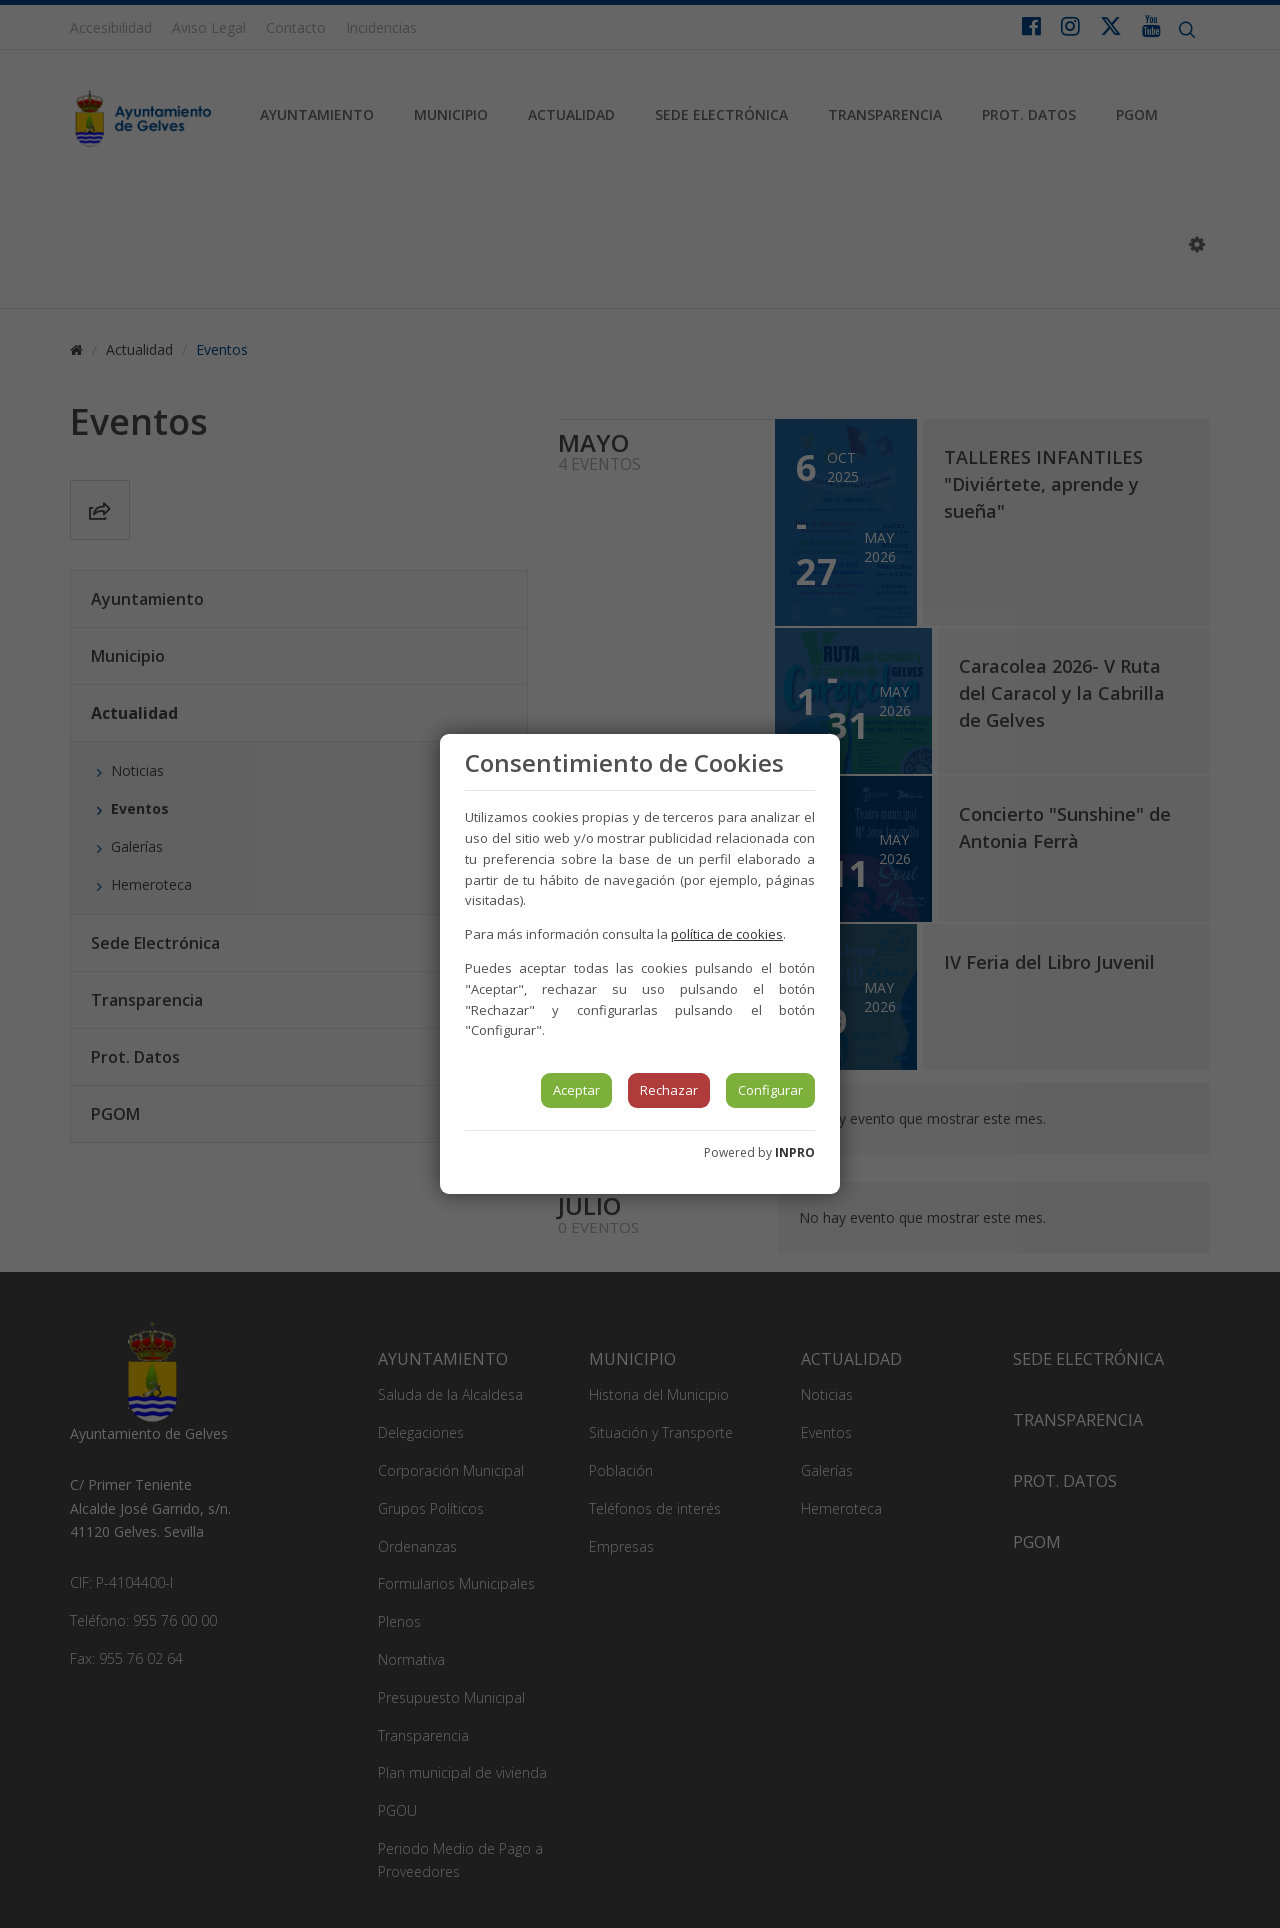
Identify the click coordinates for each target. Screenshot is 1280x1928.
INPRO (795, 1152)
